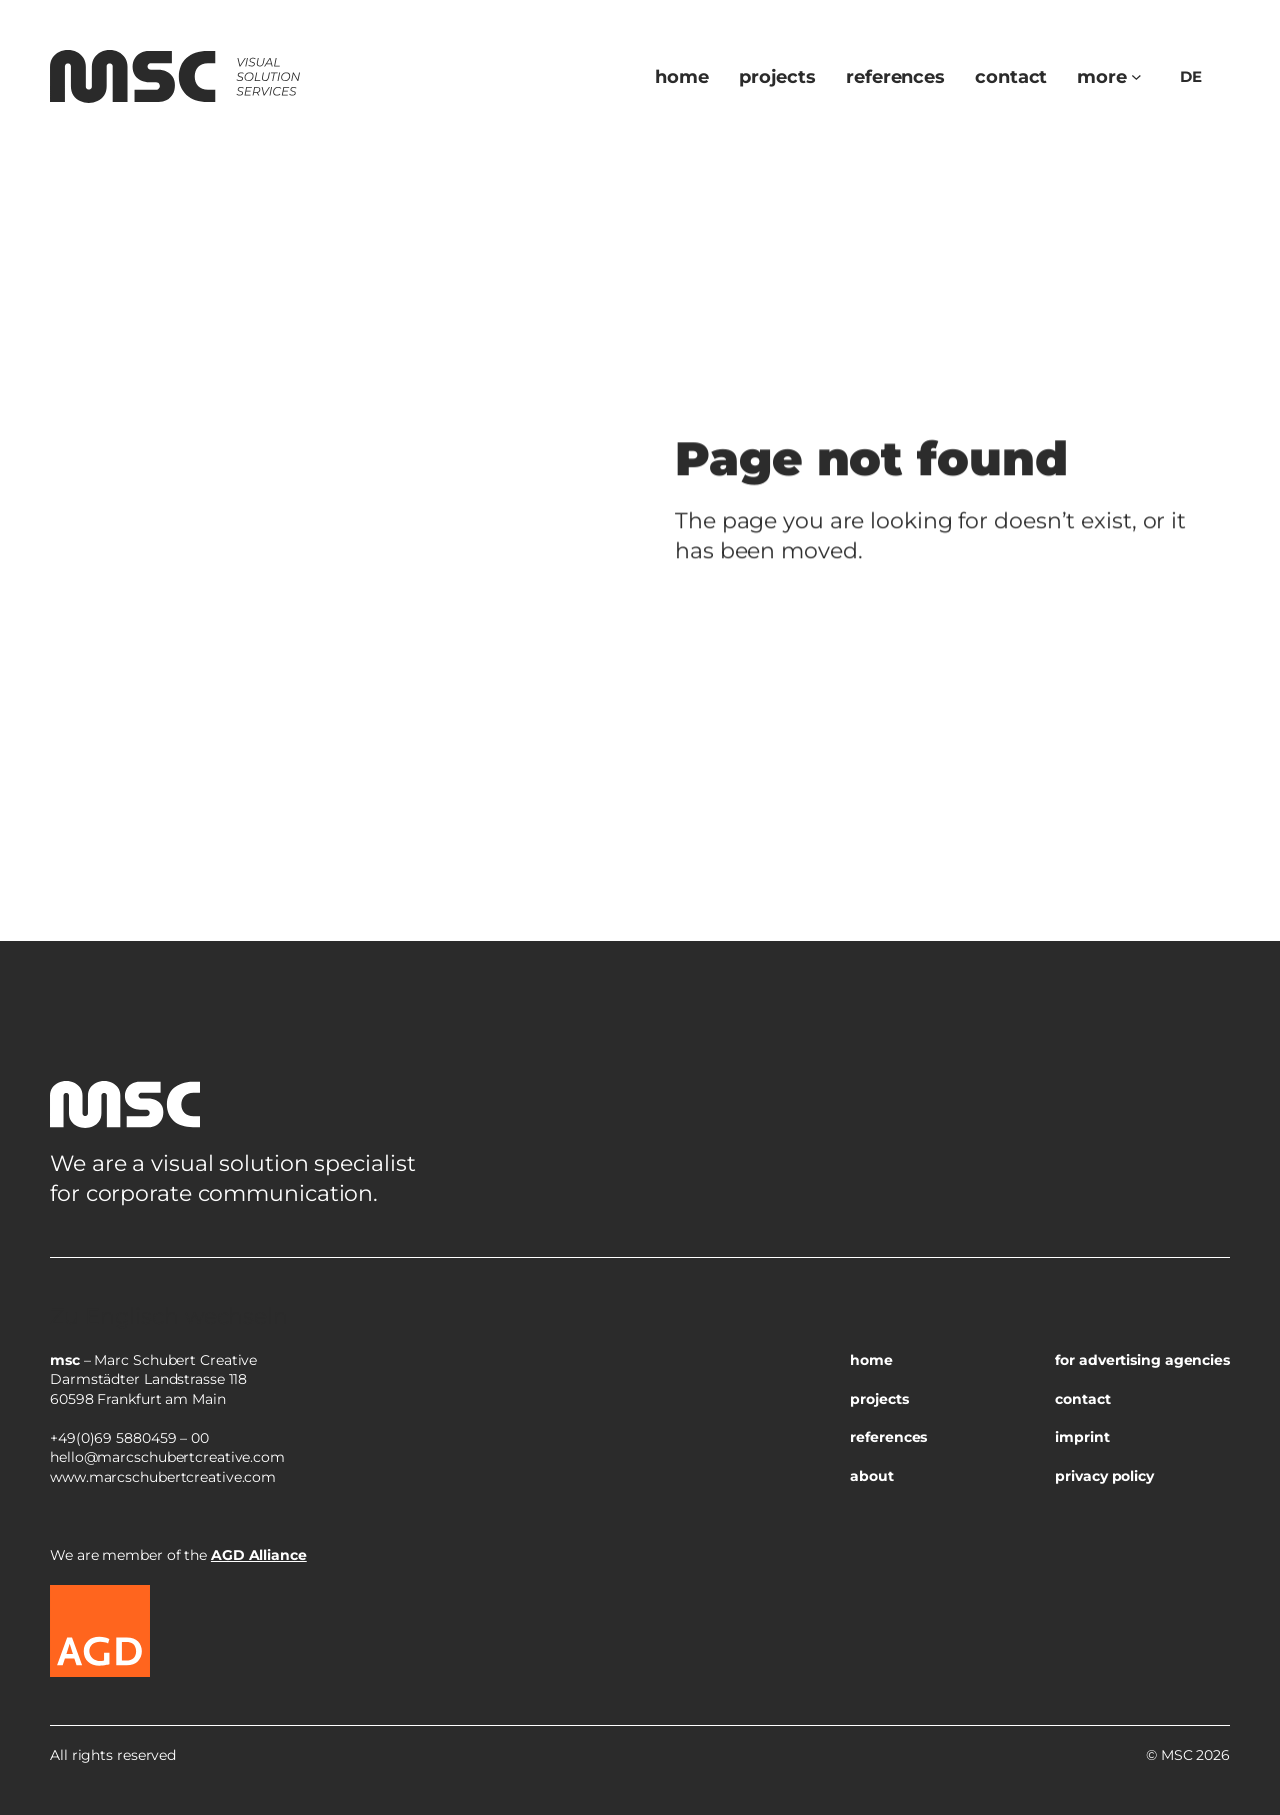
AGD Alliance (259, 1555)
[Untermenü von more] (1136, 76)
